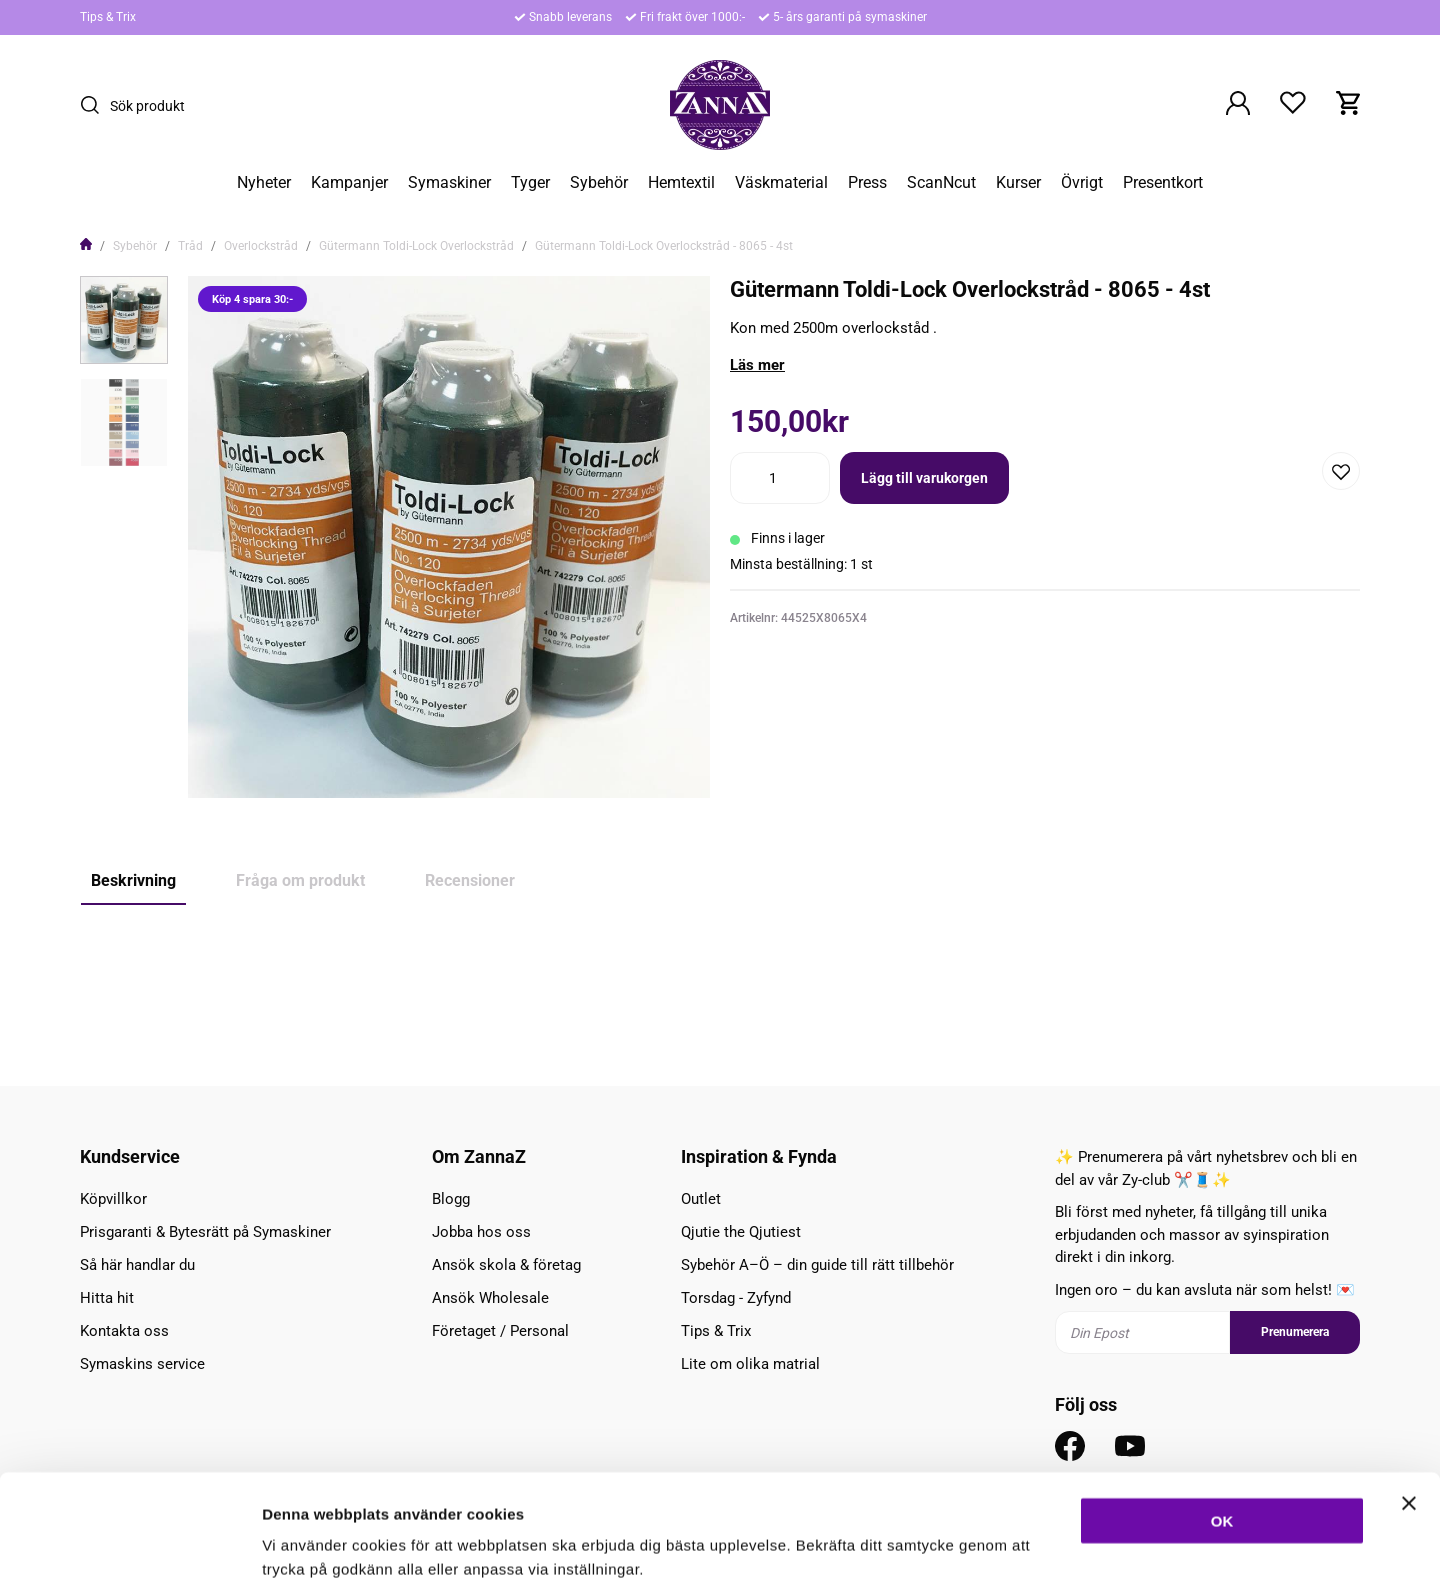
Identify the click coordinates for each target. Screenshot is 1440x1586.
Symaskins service (142, 1364)
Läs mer (757, 365)
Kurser (1018, 183)
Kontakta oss (124, 1331)
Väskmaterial (781, 183)
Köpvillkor (113, 1199)
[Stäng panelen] (1409, 1400)
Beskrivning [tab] (133, 880)
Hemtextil (681, 183)
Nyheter (264, 183)
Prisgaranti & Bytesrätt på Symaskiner (205, 1232)
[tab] (124, 320)
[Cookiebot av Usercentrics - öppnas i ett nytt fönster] (129, 1547)
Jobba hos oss (481, 1232)
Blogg (451, 1199)
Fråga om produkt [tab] (300, 880)
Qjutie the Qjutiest (741, 1232)
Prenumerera (1295, 1332)
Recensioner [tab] (470, 880)
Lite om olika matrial (750, 1364)
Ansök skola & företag (506, 1265)
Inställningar (1087, 1546)
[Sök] (95, 105)
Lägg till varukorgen (924, 478)
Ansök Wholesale (490, 1298)
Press (867, 183)
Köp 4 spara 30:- (140, 971)
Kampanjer (349, 183)
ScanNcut (941, 183)
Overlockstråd (261, 246)
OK (1222, 1417)
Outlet (701, 1199)
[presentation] (124, 320)
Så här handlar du (137, 1265)
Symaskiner (449, 183)
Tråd (190, 246)
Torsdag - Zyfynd (736, 1298)
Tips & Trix (108, 17)
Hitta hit (107, 1298)
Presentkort (1163, 183)
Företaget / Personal (500, 1331)
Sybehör (599, 183)
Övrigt (1082, 183)
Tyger (530, 183)
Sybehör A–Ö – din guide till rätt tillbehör (817, 1265)
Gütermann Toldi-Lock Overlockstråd (416, 246)
